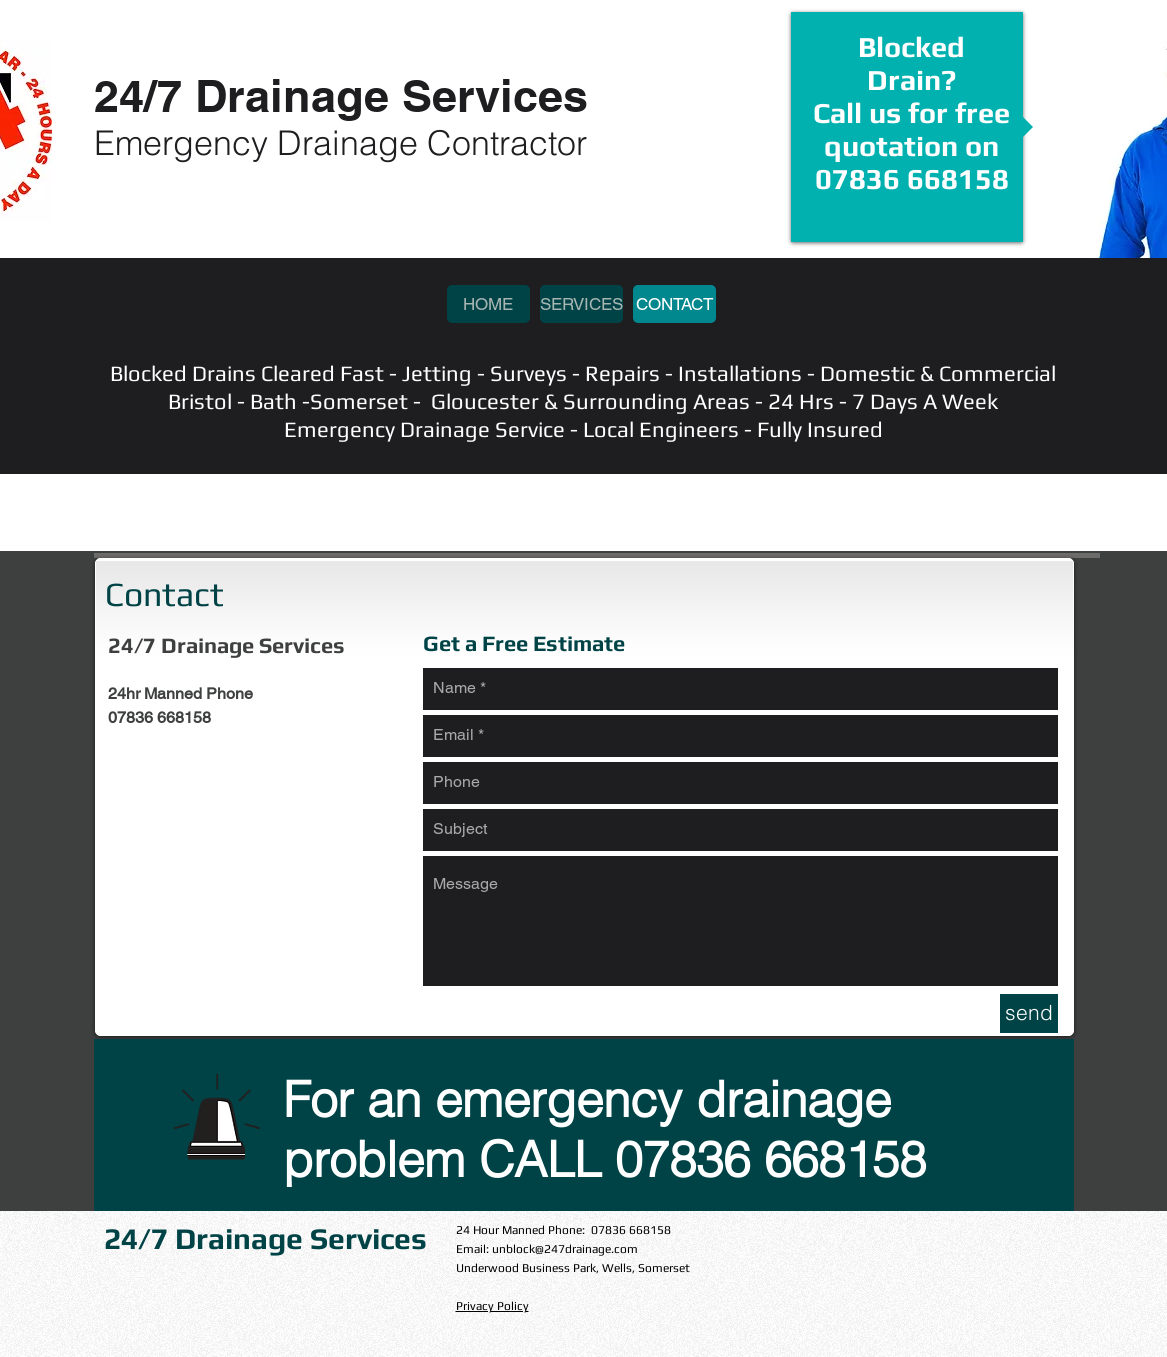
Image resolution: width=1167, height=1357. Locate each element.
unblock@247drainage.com (565, 1249)
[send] (1029, 1013)
